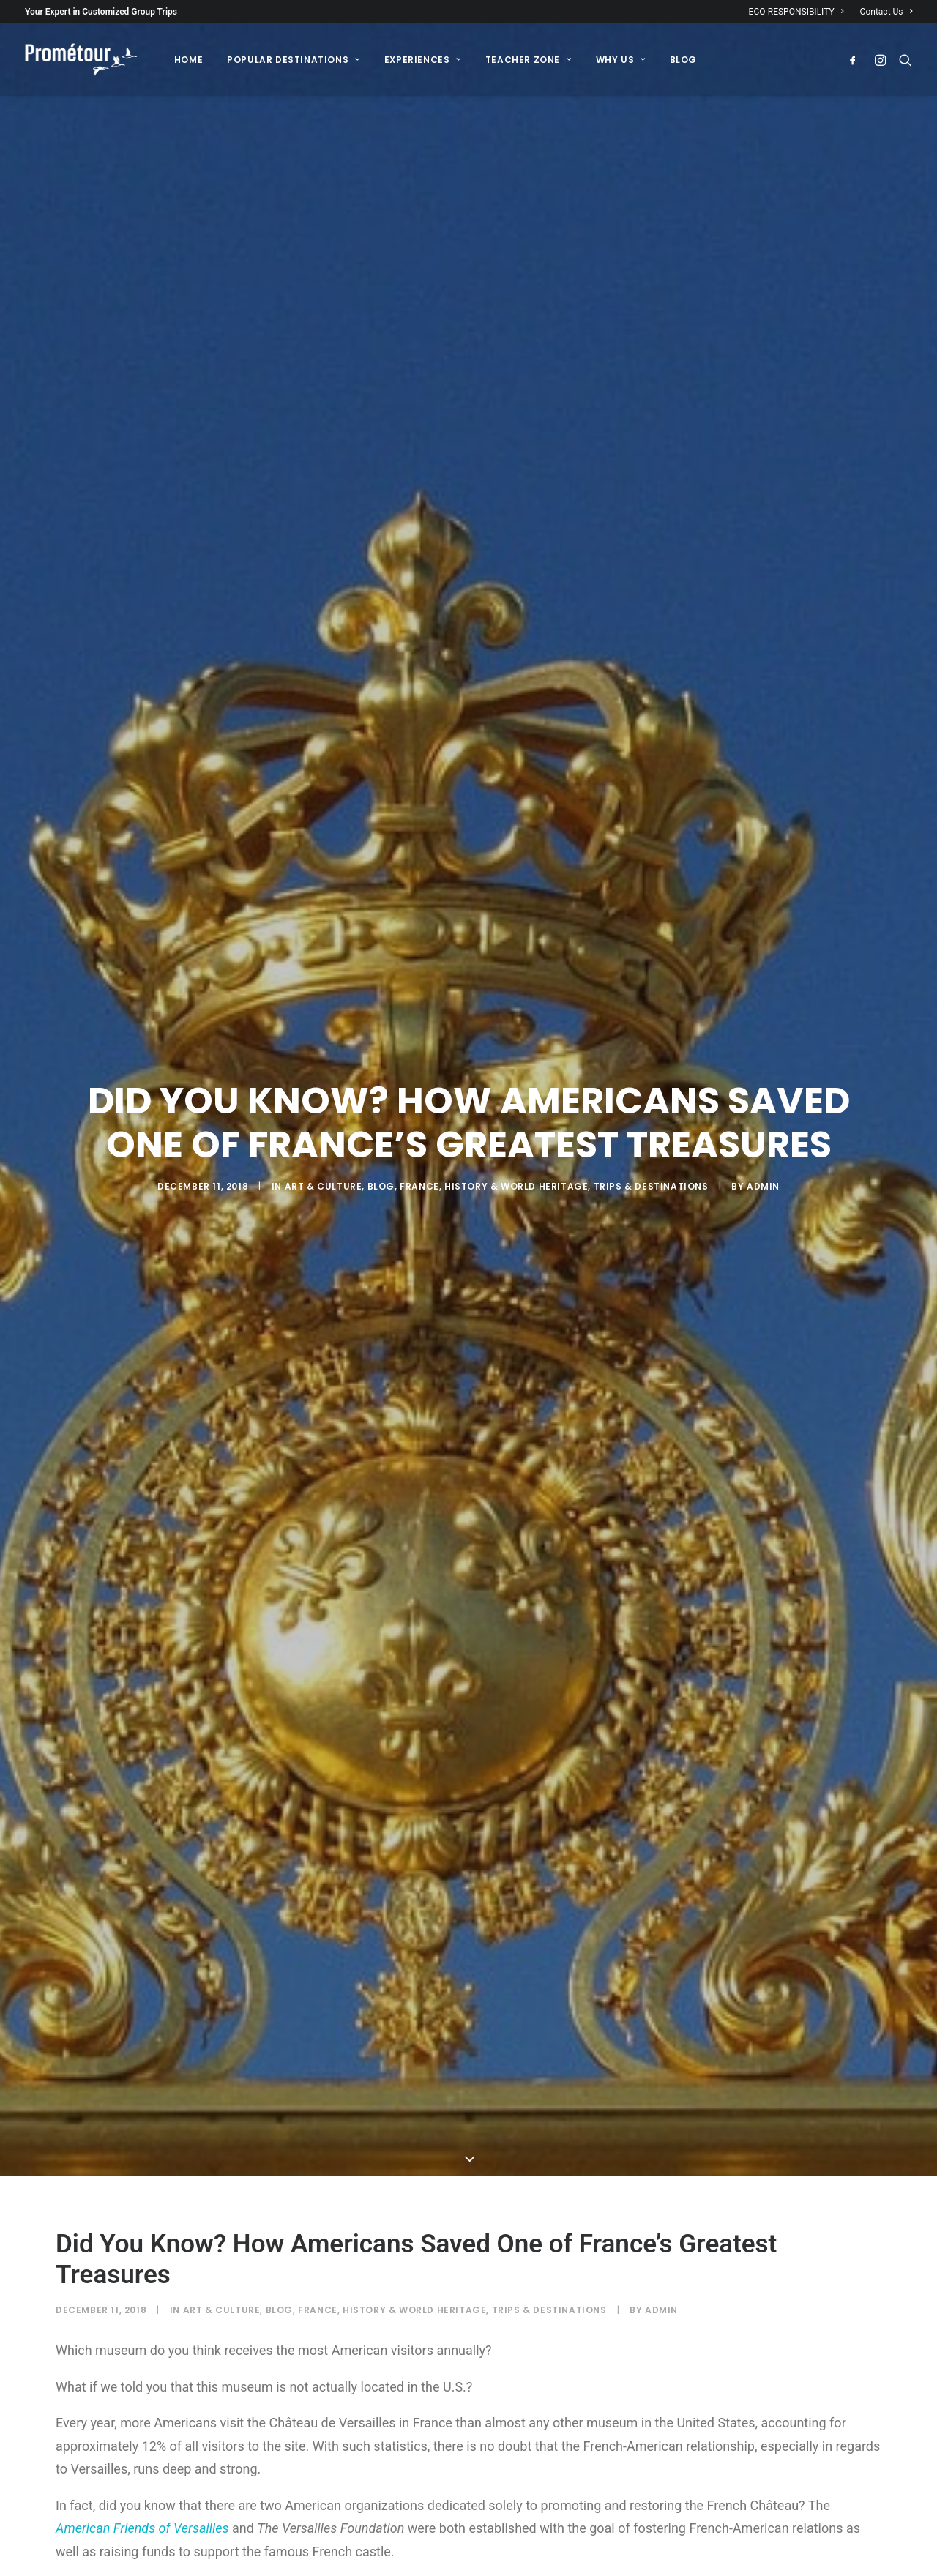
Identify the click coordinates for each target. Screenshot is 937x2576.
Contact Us (886, 12)
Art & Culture (323, 1007)
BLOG (683, 59)
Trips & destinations (651, 1007)
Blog (381, 1007)
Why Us (621, 59)
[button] (856, 59)
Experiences (422, 59)
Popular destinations (293, 59)
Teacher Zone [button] (528, 59)
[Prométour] (81, 59)
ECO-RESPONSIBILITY (796, 12)
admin (763, 1007)
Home (188, 59)
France (419, 1007)
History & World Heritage (516, 1007)
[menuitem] (800, 11)
